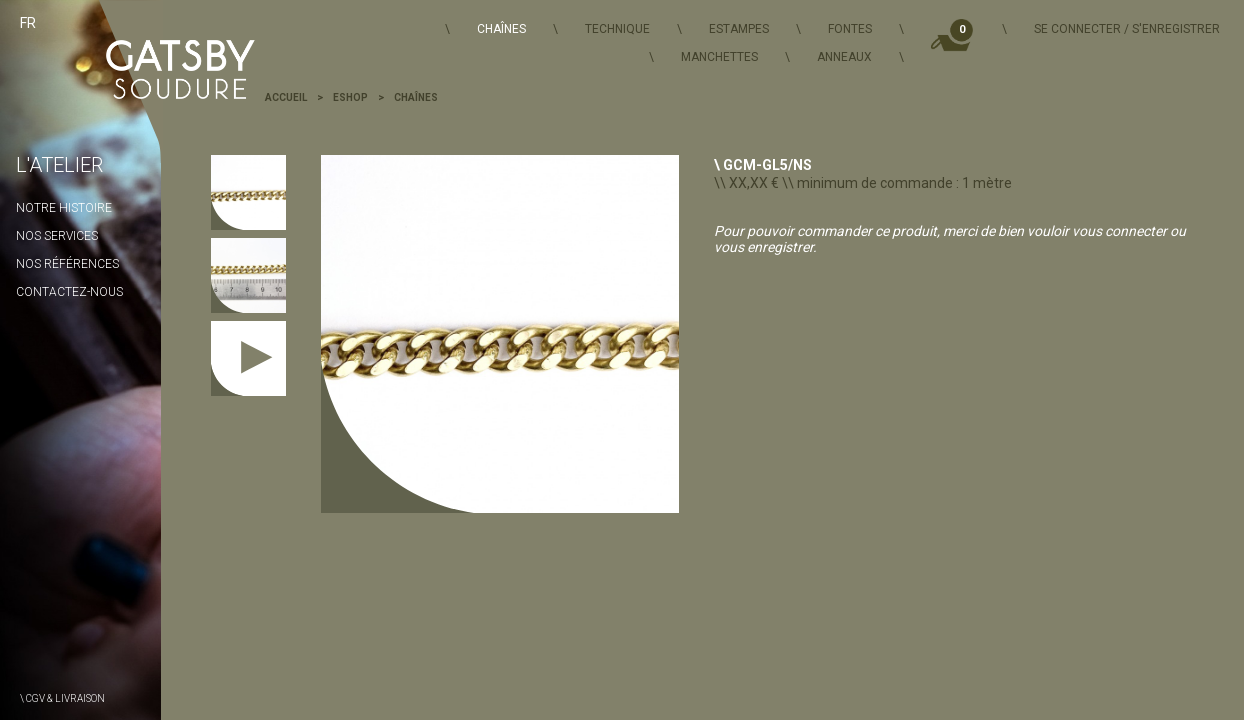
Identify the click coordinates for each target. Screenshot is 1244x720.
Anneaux (844, 57)
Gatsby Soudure (158, 60)
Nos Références (67, 264)
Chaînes (501, 29)
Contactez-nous (69, 292)
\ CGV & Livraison (62, 698)
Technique (617, 29)
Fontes (850, 29)
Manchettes (719, 57)
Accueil (286, 97)
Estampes (739, 29)
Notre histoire (64, 208)
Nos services (57, 236)
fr (28, 23)
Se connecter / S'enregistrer (1127, 29)
